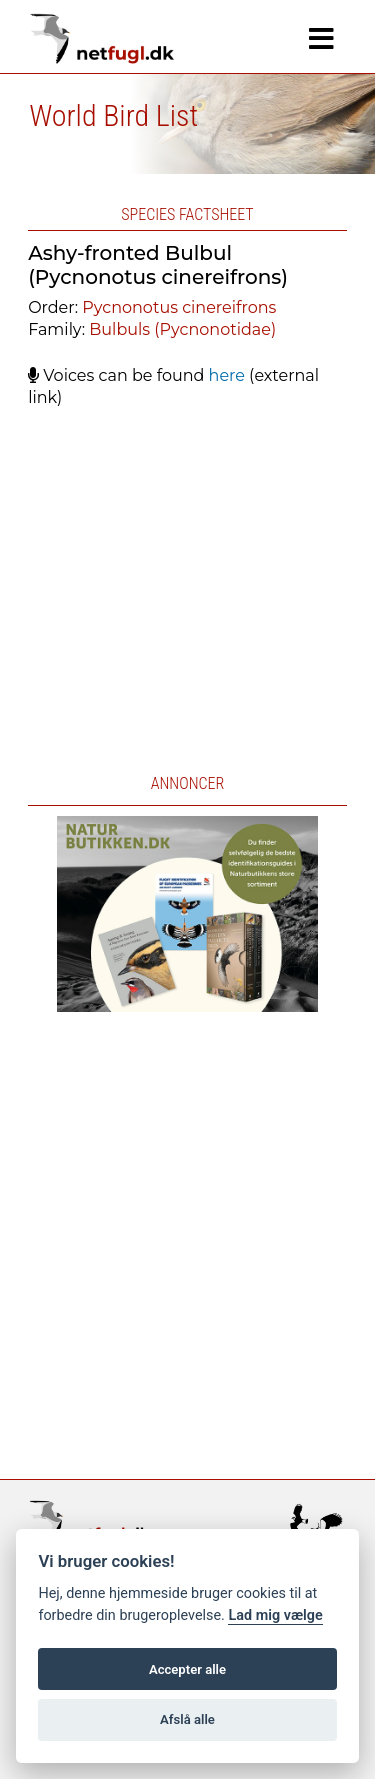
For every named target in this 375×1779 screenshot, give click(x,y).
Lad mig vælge (275, 1615)
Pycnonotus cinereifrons (179, 307)
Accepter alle (187, 1669)
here (227, 375)
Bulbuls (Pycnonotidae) (182, 329)
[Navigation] (321, 39)
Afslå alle (187, 1719)
